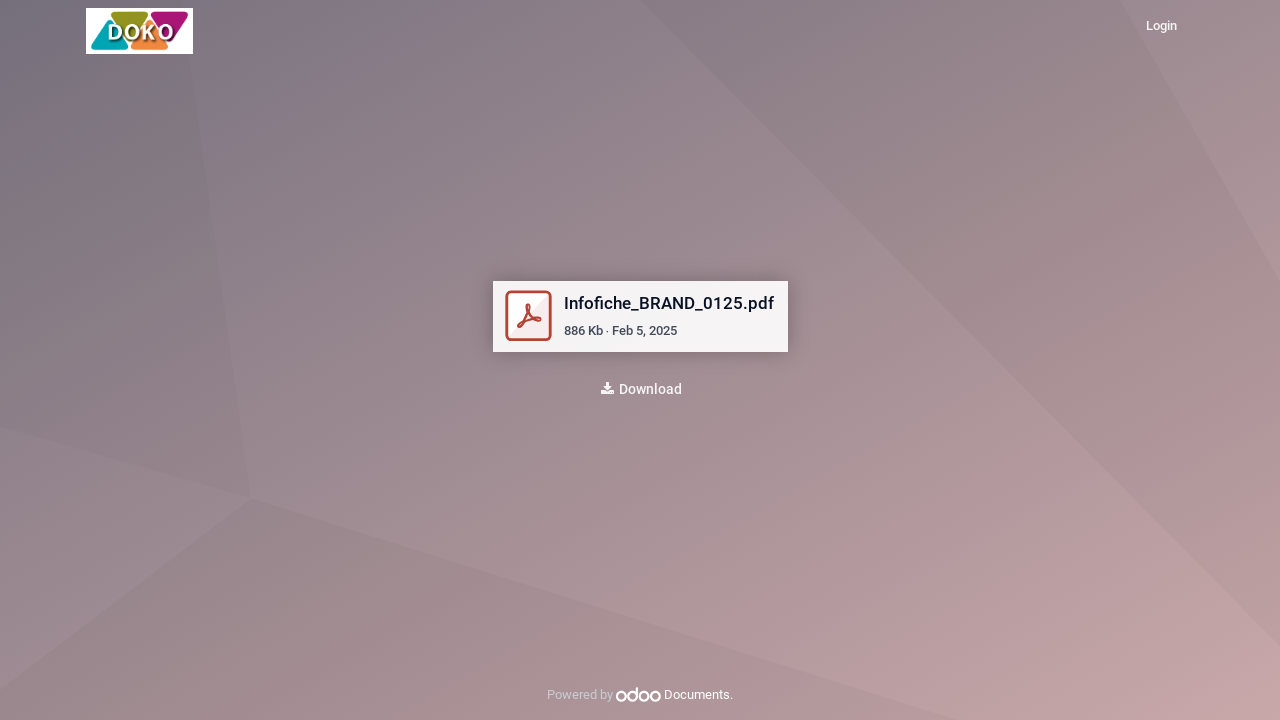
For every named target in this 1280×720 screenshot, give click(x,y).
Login (1161, 25)
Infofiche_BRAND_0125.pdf (669, 303)
